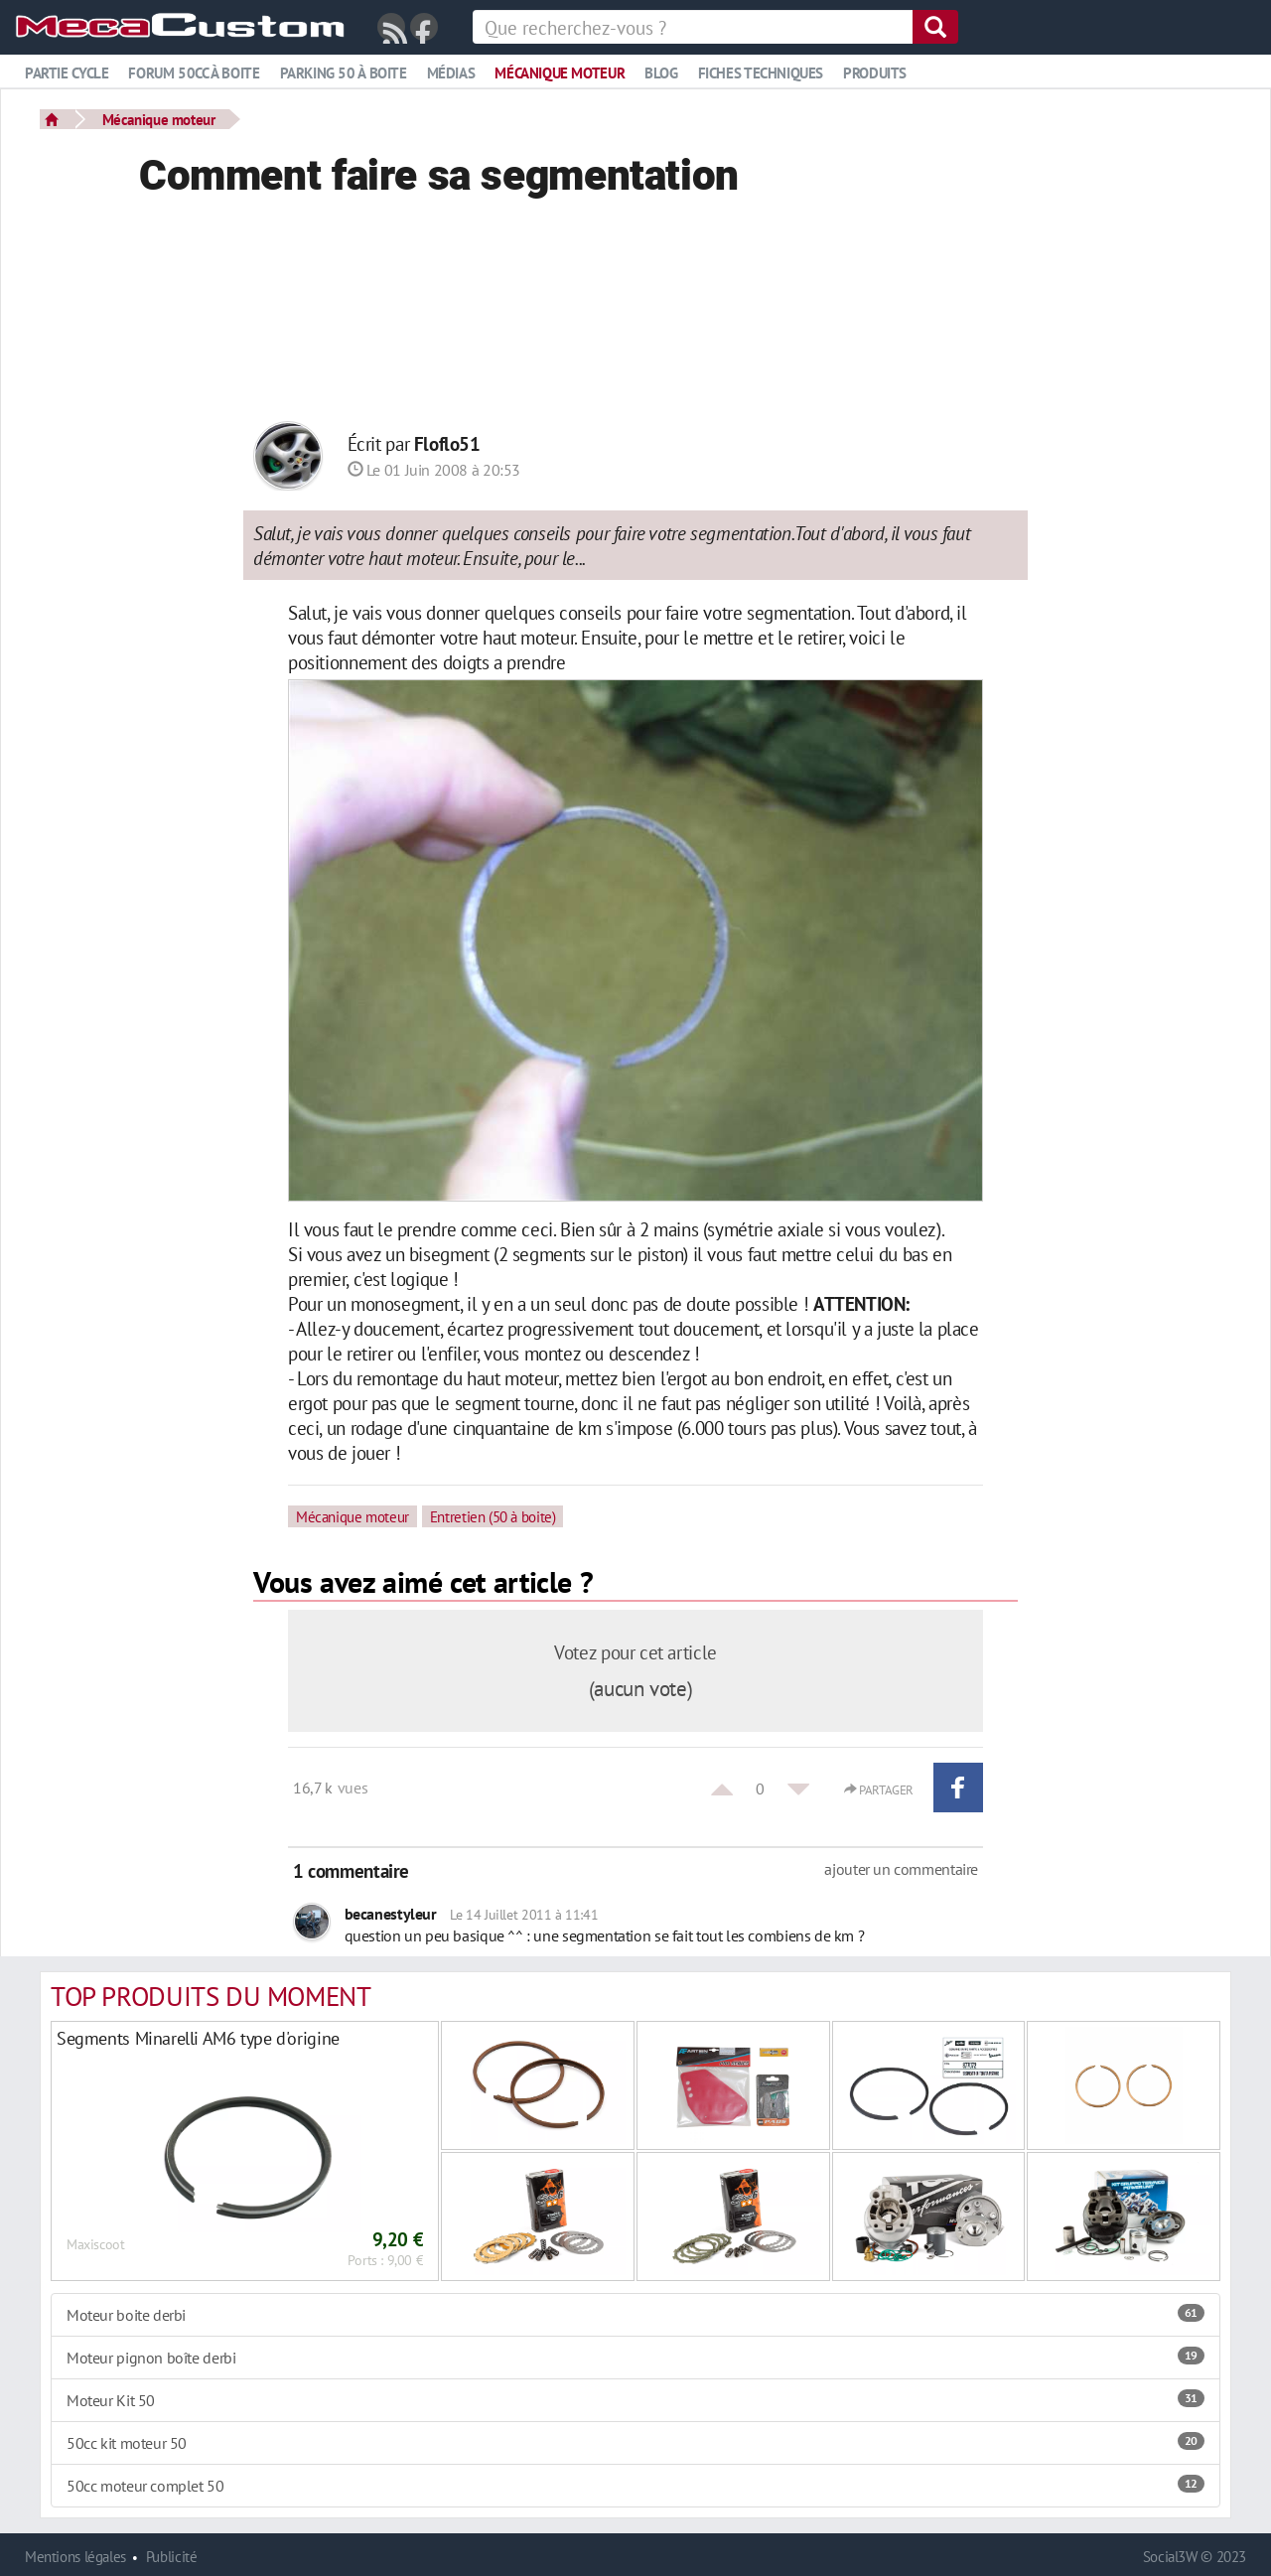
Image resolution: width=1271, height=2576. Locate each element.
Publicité (172, 2556)
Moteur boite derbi (635, 2315)
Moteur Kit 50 (635, 2400)
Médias (451, 73)
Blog (660, 73)
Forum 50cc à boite (193, 73)
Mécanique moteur (559, 73)
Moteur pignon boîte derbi (635, 2357)
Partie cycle (66, 73)
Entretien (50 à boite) (493, 1516)
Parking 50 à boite (343, 73)
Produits (875, 73)
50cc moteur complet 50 (635, 2486)
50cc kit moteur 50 (635, 2443)
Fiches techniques (760, 73)
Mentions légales (75, 2556)
